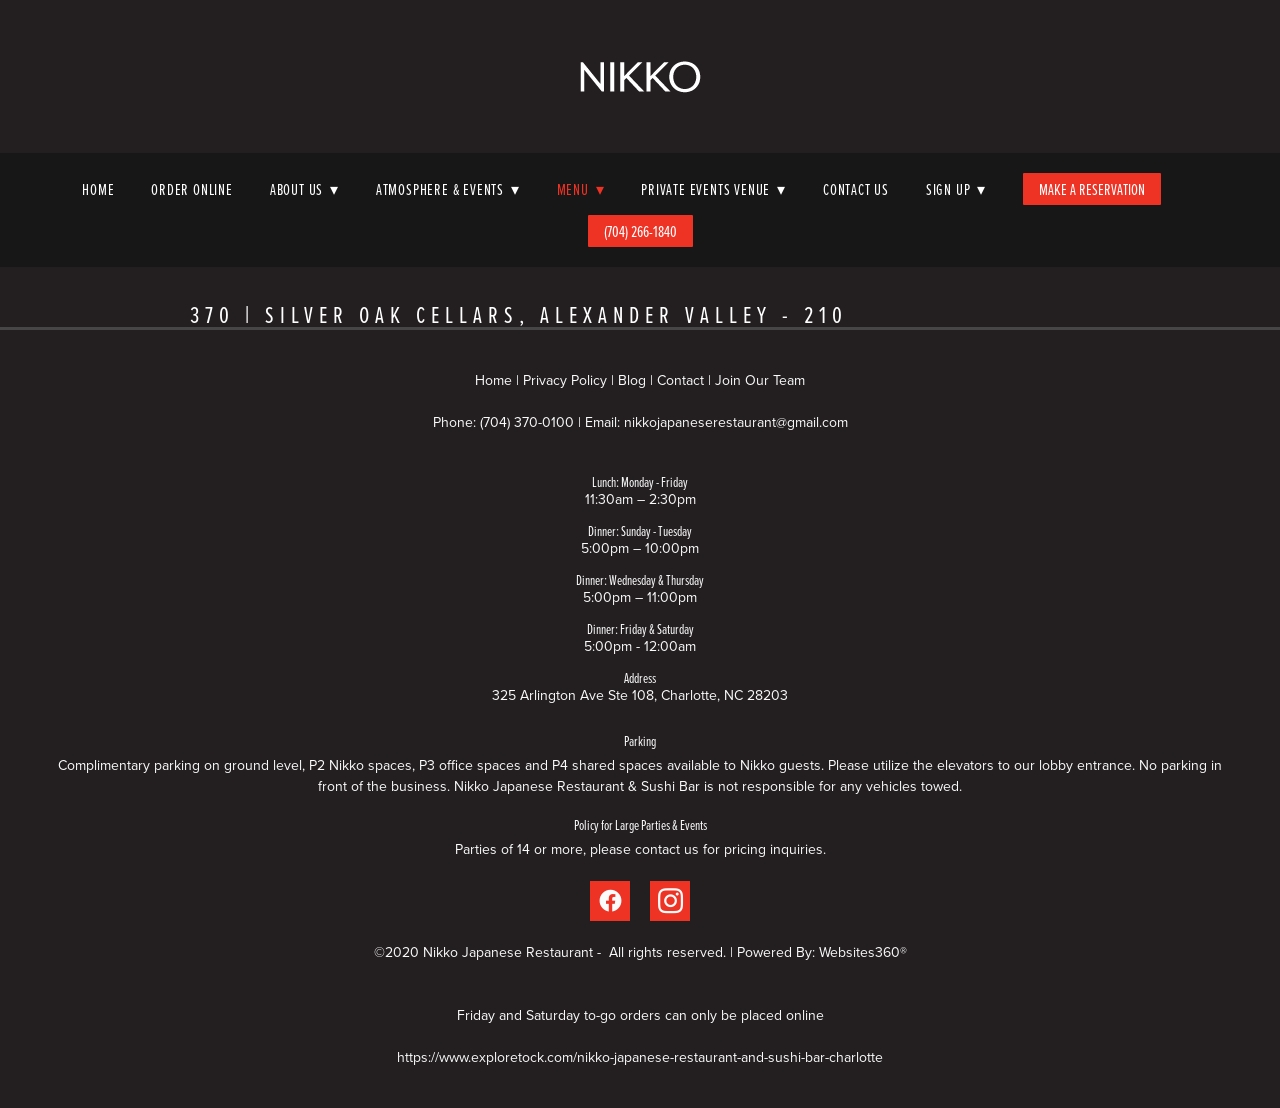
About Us (304, 189)
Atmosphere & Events (448, 189)
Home (98, 189)
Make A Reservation (1092, 189)
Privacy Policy (565, 380)
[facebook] (610, 901)
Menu (581, 189)
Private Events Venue (713, 189)
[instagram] (670, 901)
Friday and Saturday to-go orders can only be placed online (640, 1015)
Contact (680, 380)
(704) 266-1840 (640, 231)
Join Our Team (760, 380)
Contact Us (856, 189)
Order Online (192, 189)
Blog (632, 380)
